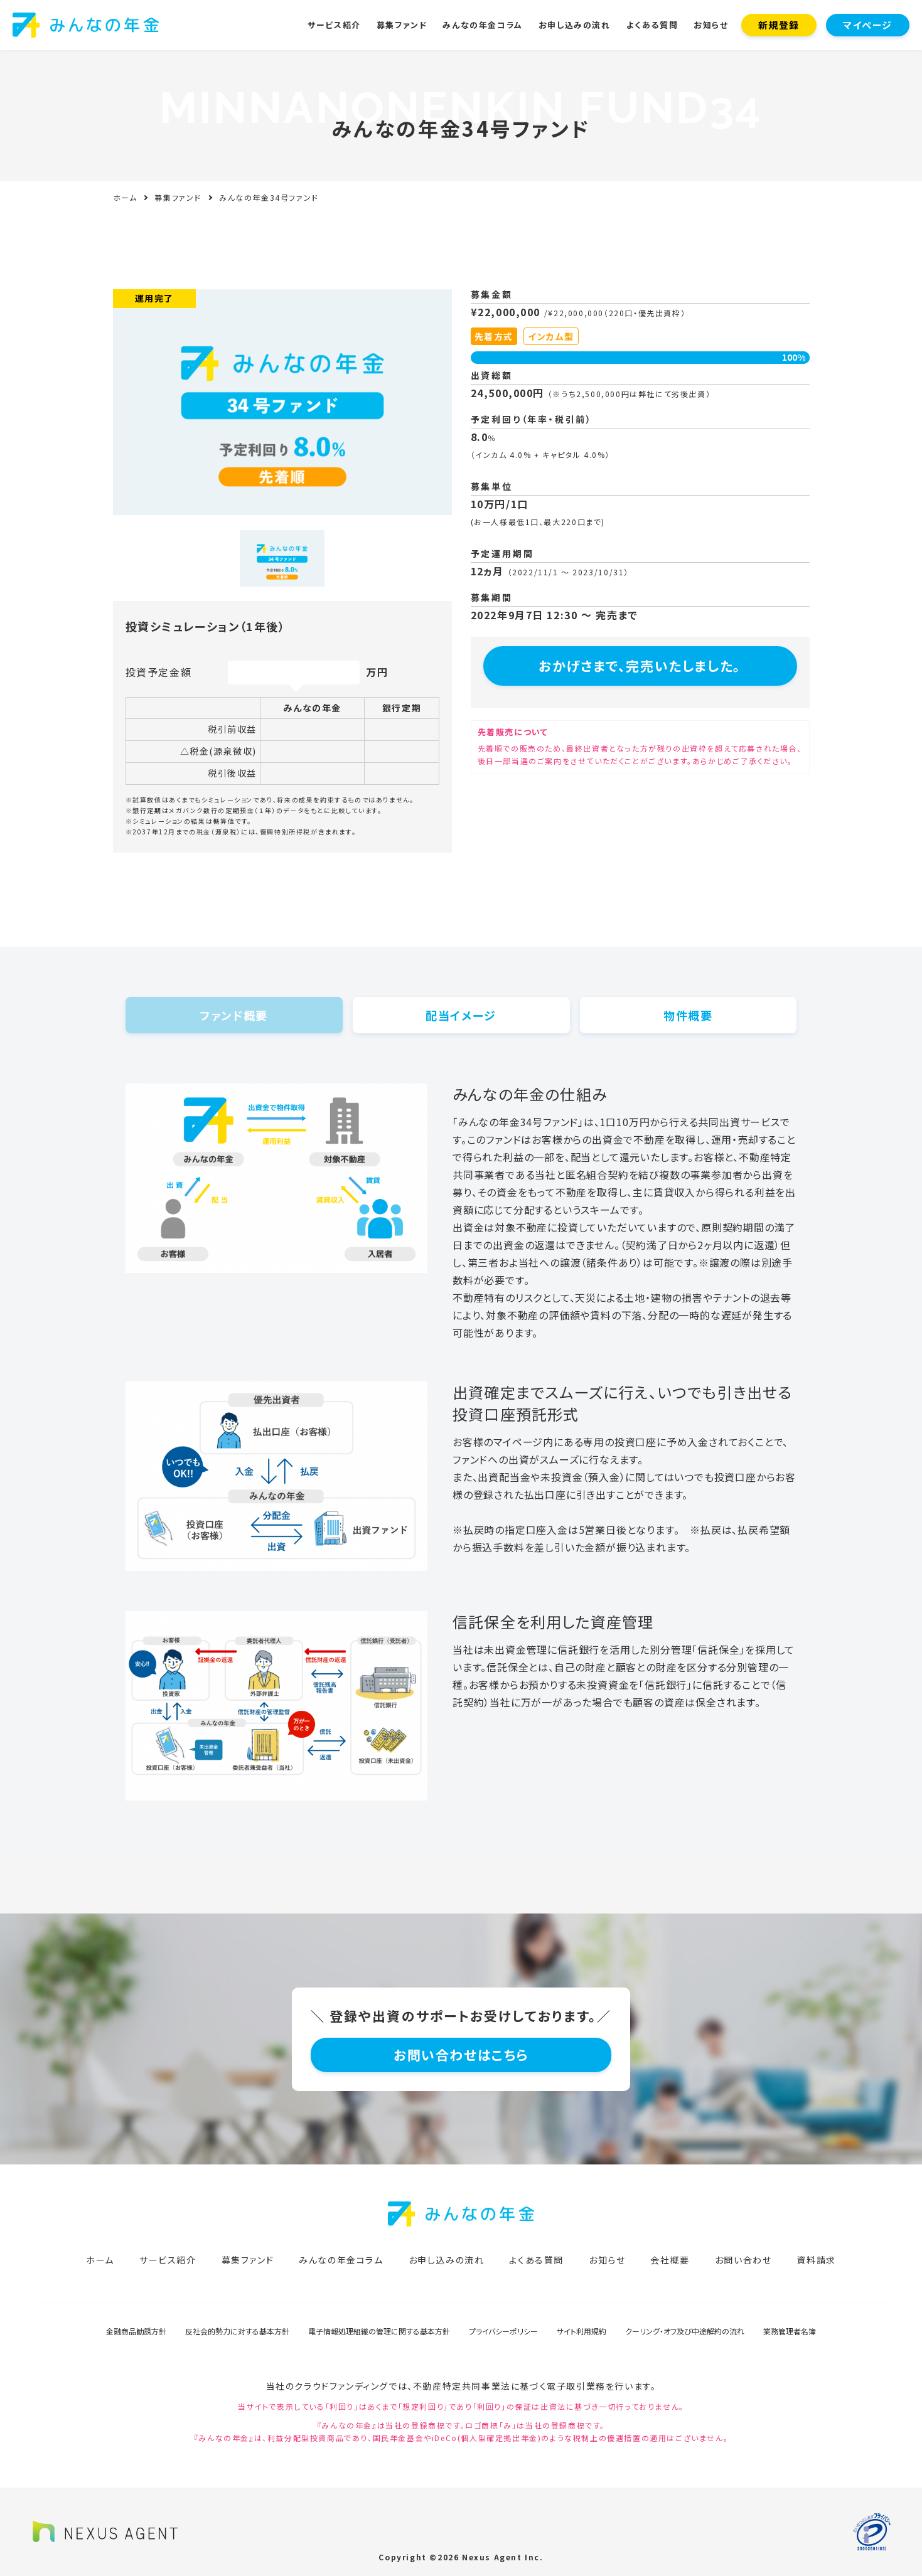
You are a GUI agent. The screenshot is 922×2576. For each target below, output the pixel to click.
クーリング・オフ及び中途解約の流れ (684, 2331)
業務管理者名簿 (789, 2331)
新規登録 (779, 24)
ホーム (125, 197)
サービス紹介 (334, 25)
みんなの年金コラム (482, 25)
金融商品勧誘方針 (136, 2331)
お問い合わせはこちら (461, 2054)
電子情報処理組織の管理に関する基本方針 (379, 2331)
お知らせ (711, 25)
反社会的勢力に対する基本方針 (237, 2331)
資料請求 (815, 2260)
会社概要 (669, 2260)
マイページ (868, 24)
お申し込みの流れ (575, 25)
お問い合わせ (743, 2260)
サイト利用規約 (581, 2331)
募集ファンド (402, 25)
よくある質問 (652, 25)
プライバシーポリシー (503, 2331)
